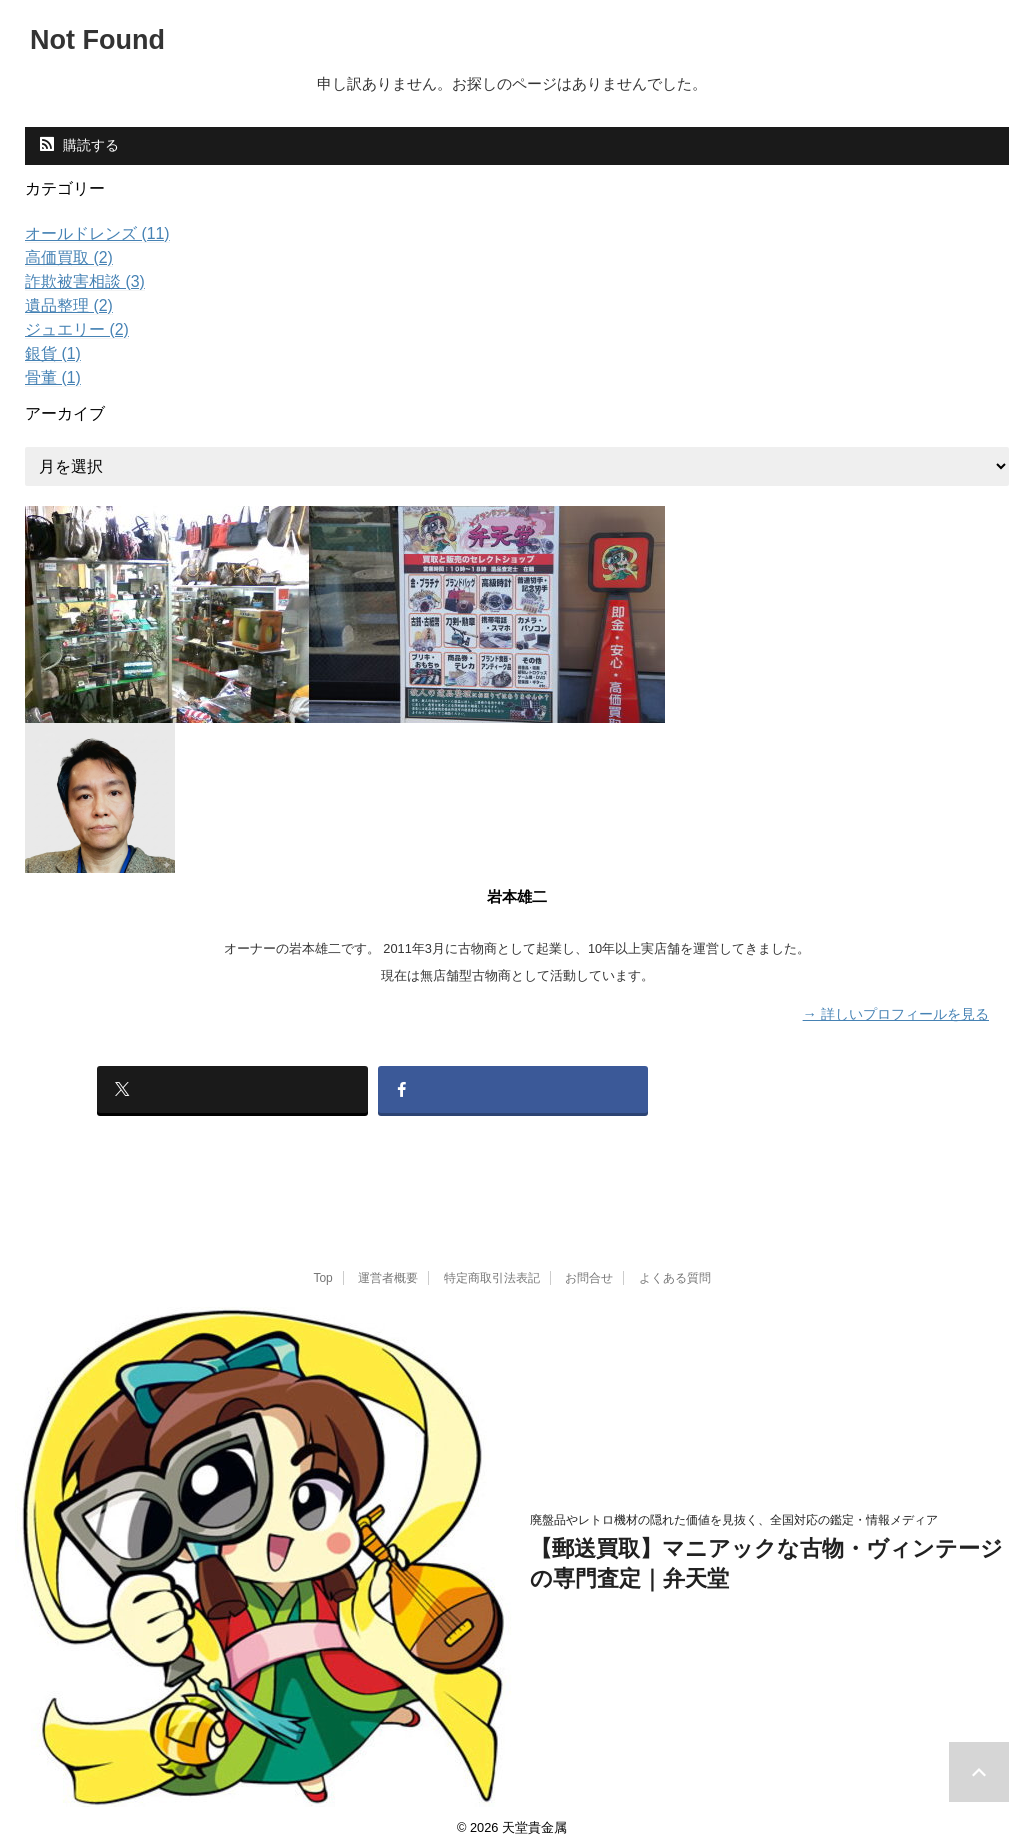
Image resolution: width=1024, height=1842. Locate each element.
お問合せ (589, 1264)
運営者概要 (388, 1264)
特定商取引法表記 (492, 1264)
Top (322, 1264)
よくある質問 (675, 1264)
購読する (79, 145)
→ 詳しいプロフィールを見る (896, 1012)
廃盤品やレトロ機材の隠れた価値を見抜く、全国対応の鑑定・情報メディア (734, 1506)
